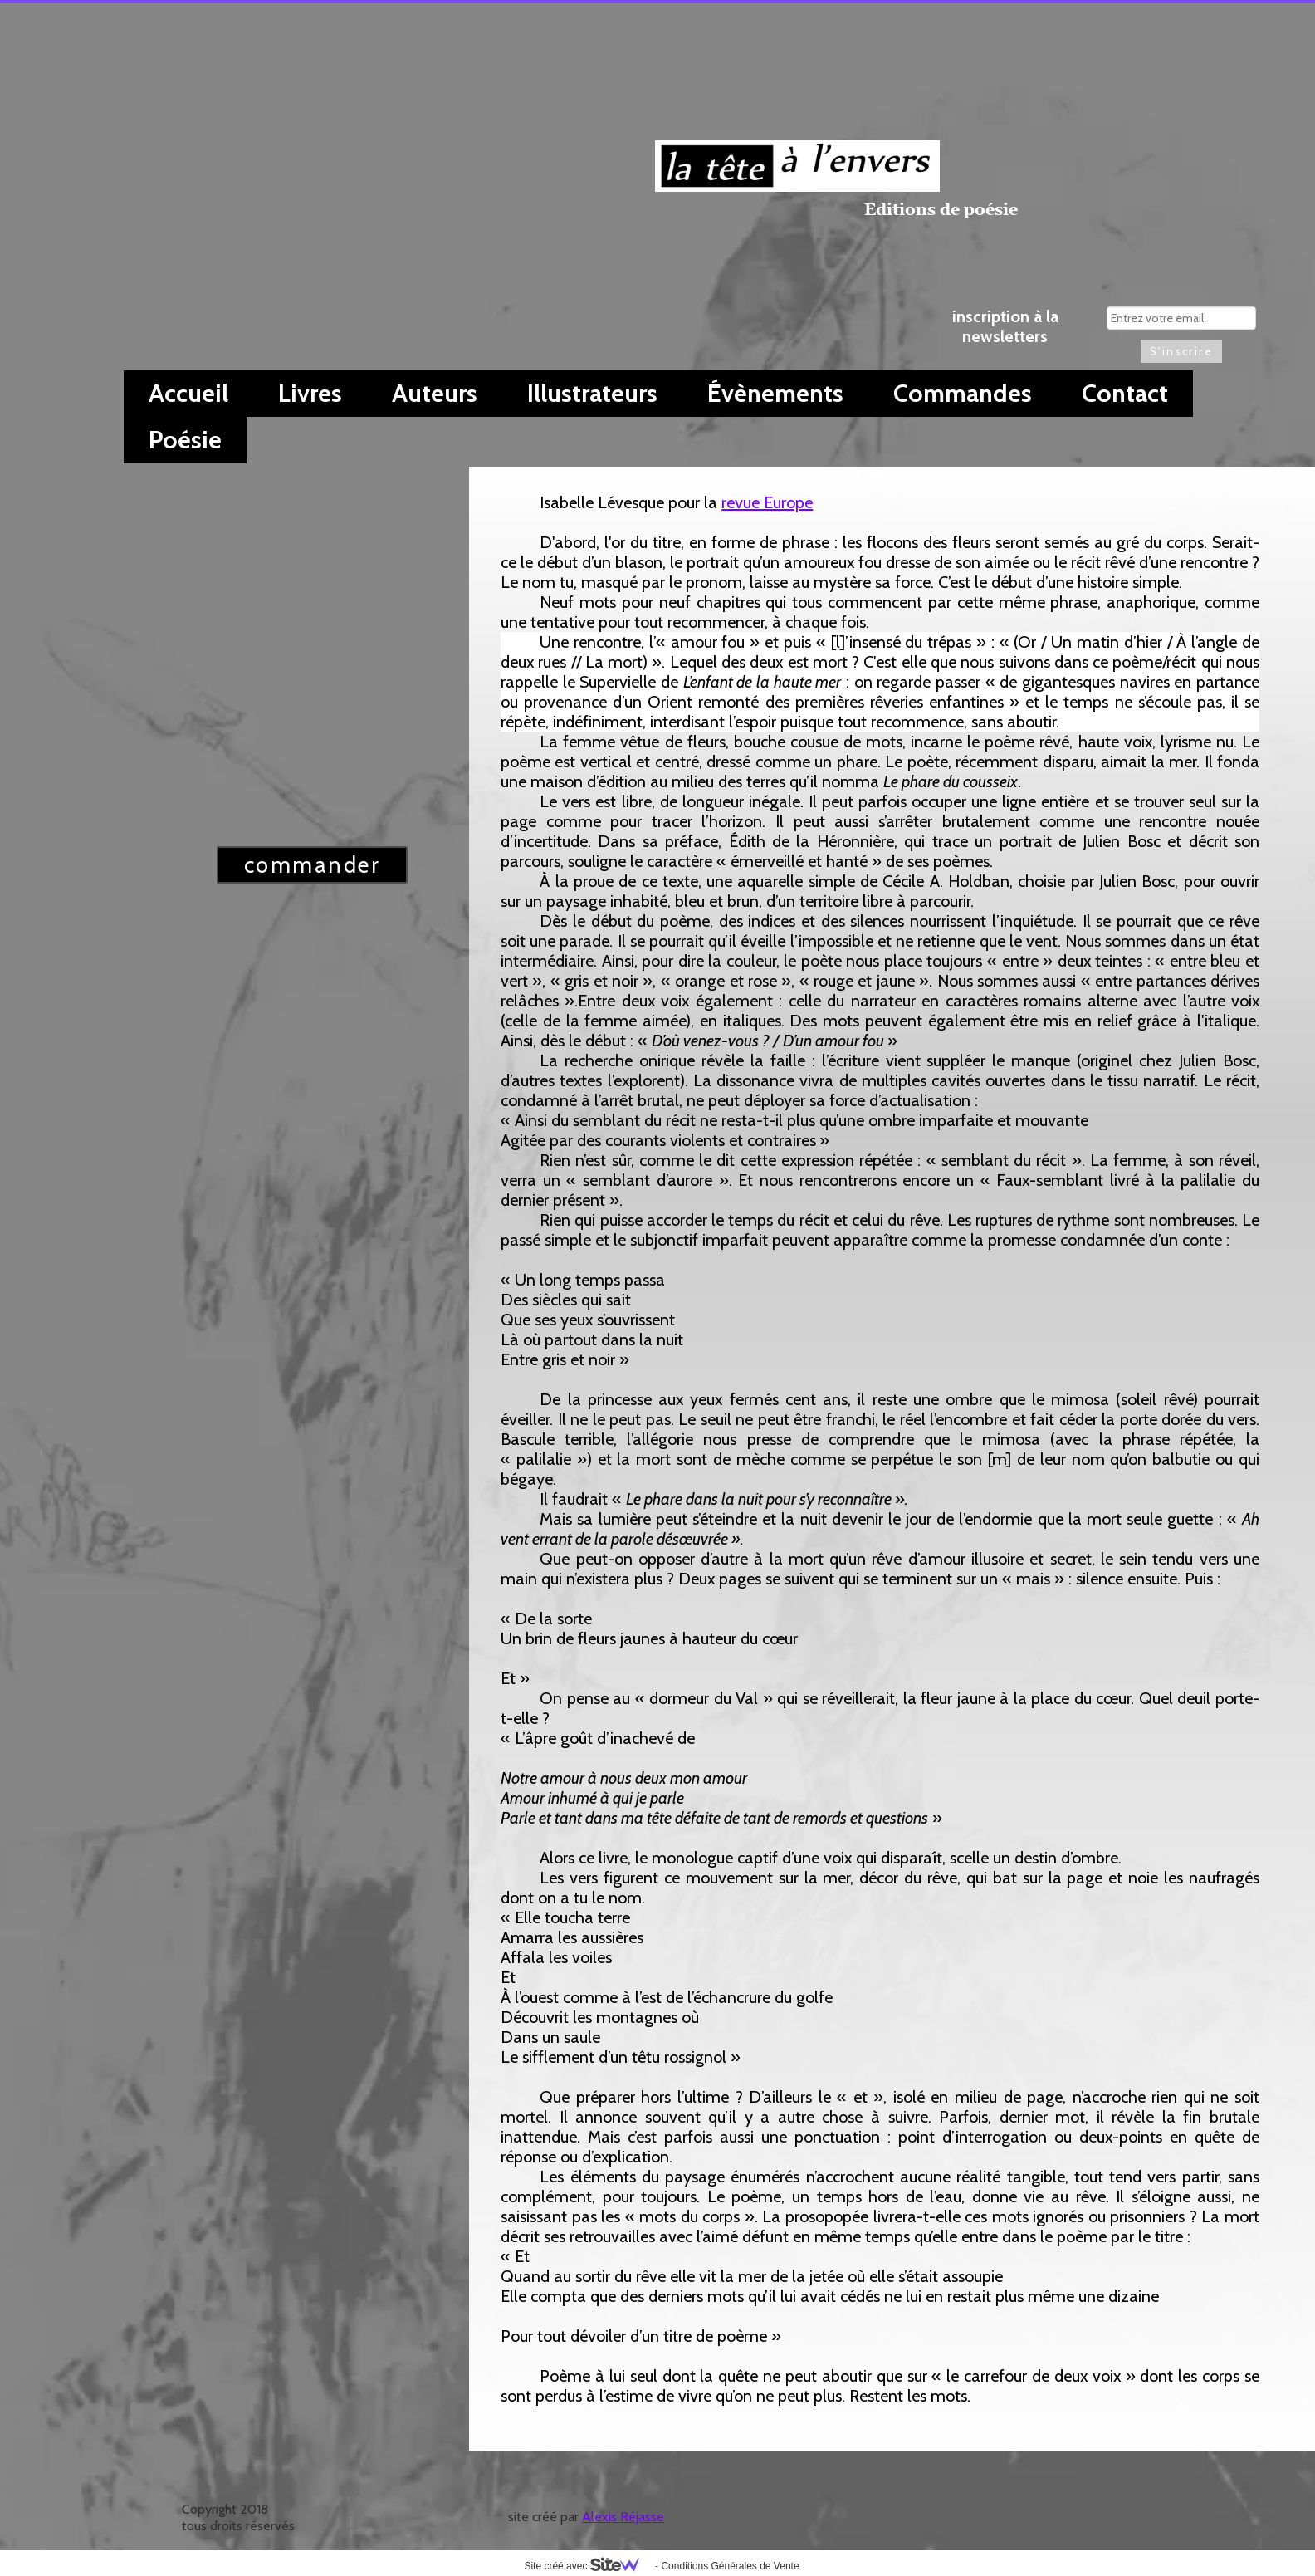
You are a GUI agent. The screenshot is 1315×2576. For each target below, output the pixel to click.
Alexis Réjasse (623, 2517)
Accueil (188, 393)
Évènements (775, 393)
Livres (310, 393)
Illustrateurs (592, 393)
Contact (1125, 393)
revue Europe (767, 502)
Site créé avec (588, 2566)
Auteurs (434, 393)
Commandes (962, 393)
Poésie (185, 439)
